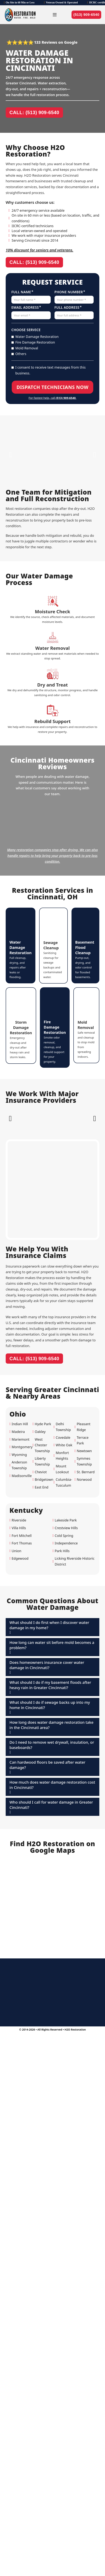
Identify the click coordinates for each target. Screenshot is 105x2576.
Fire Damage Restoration (35, 342)
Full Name (21, 292)
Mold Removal (26, 348)
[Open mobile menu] (55, 14)
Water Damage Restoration (37, 336)
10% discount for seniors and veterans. (39, 250)
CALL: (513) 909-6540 (34, 112)
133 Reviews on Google (56, 42)
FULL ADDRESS (66, 307)
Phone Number (68, 292)
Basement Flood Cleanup (84, 947)
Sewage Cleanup (51, 945)
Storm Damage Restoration (21, 1027)
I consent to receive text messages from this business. (50, 370)
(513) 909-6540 (86, 15)
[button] (52, 1627)
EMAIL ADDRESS (25, 307)
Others (20, 353)
